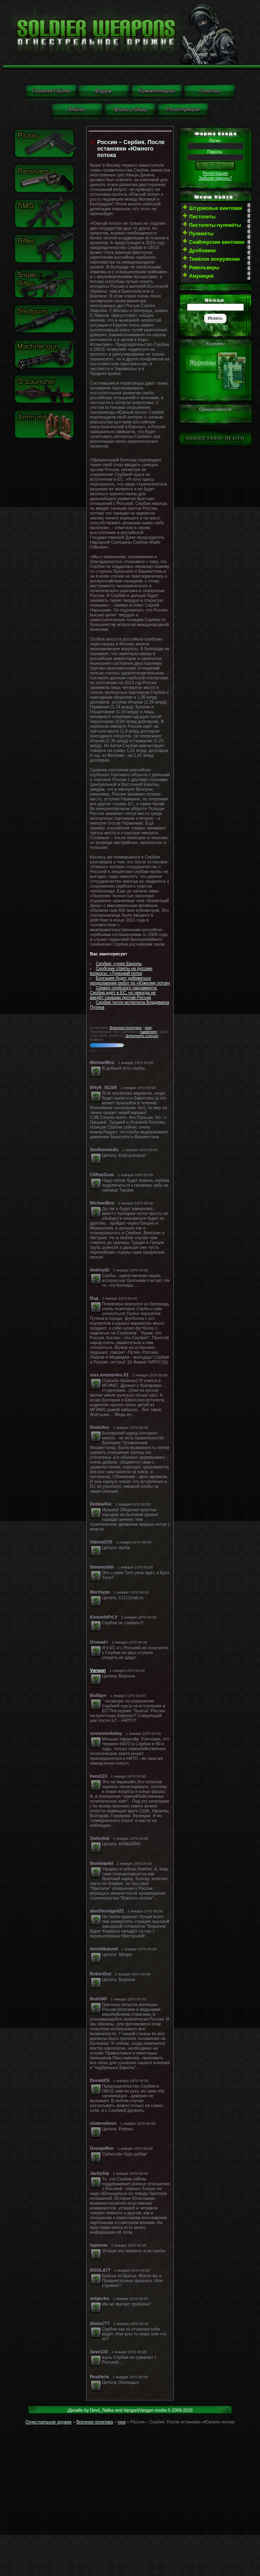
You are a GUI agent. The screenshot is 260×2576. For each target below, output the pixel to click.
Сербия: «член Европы (119, 963)
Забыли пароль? (215, 178)
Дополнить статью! (142, 1036)
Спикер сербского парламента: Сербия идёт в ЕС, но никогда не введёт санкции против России (124, 992)
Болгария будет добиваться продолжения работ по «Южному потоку (130, 980)
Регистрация (215, 173)
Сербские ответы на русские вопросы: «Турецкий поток (121, 971)
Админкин (148, 1032)
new (148, 1028)
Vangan (98, 1670)
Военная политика (125, 1028)
